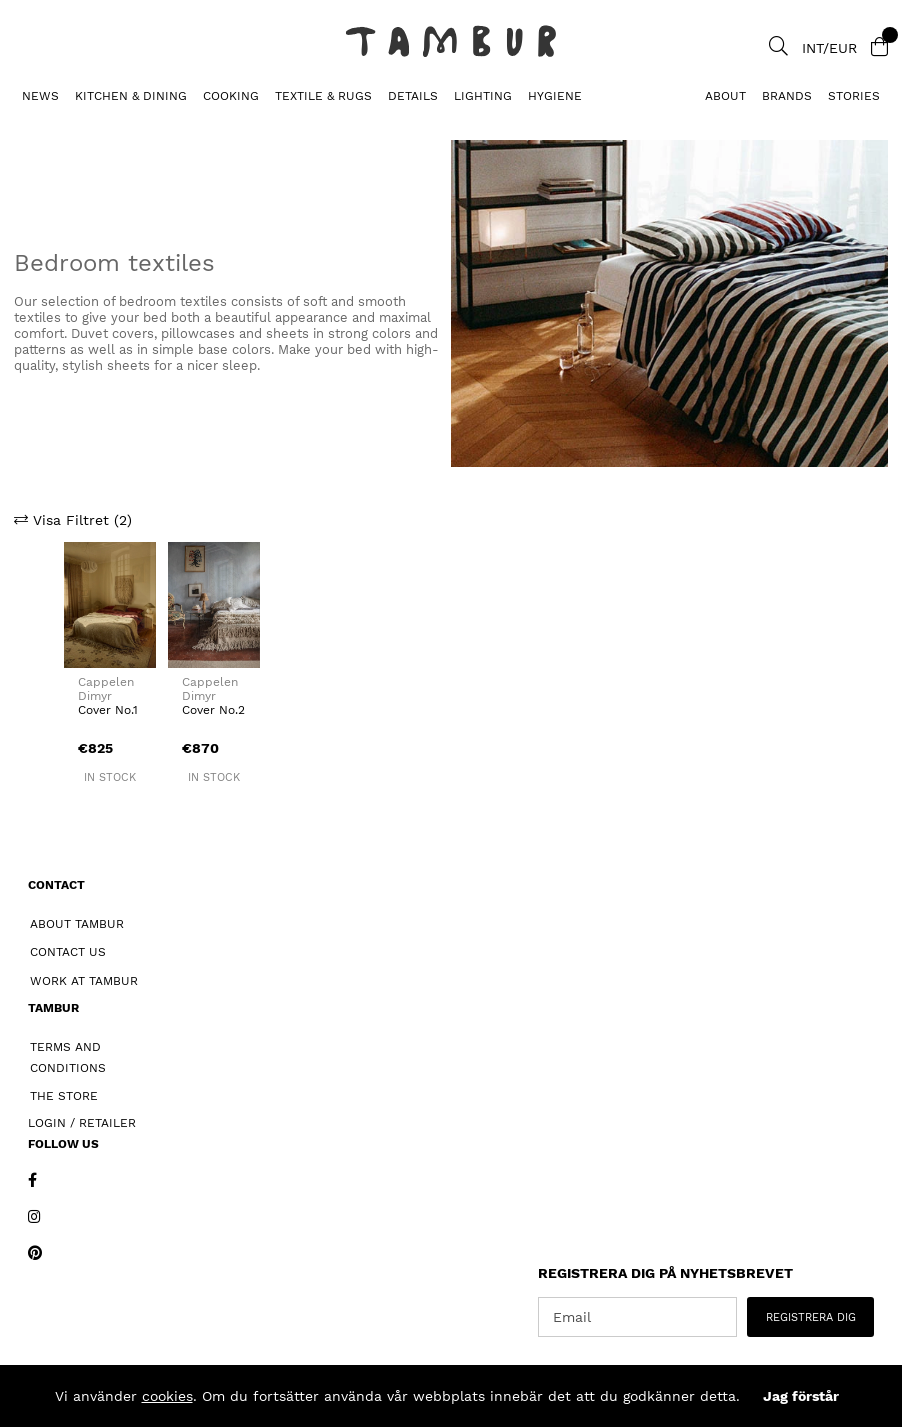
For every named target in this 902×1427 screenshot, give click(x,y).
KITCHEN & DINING (131, 96)
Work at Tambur (84, 981)
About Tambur (77, 924)
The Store (64, 1096)
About (725, 96)
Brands (787, 96)
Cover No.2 (213, 710)
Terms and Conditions (68, 1057)
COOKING (231, 96)
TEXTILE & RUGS (323, 96)
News (40, 96)
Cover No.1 (108, 710)
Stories (854, 96)
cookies (167, 1396)
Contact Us (68, 952)
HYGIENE (555, 96)
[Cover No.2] (214, 604)
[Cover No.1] (110, 604)
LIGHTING (483, 96)
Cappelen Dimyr (106, 689)
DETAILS (413, 96)
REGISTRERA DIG (811, 1317)
